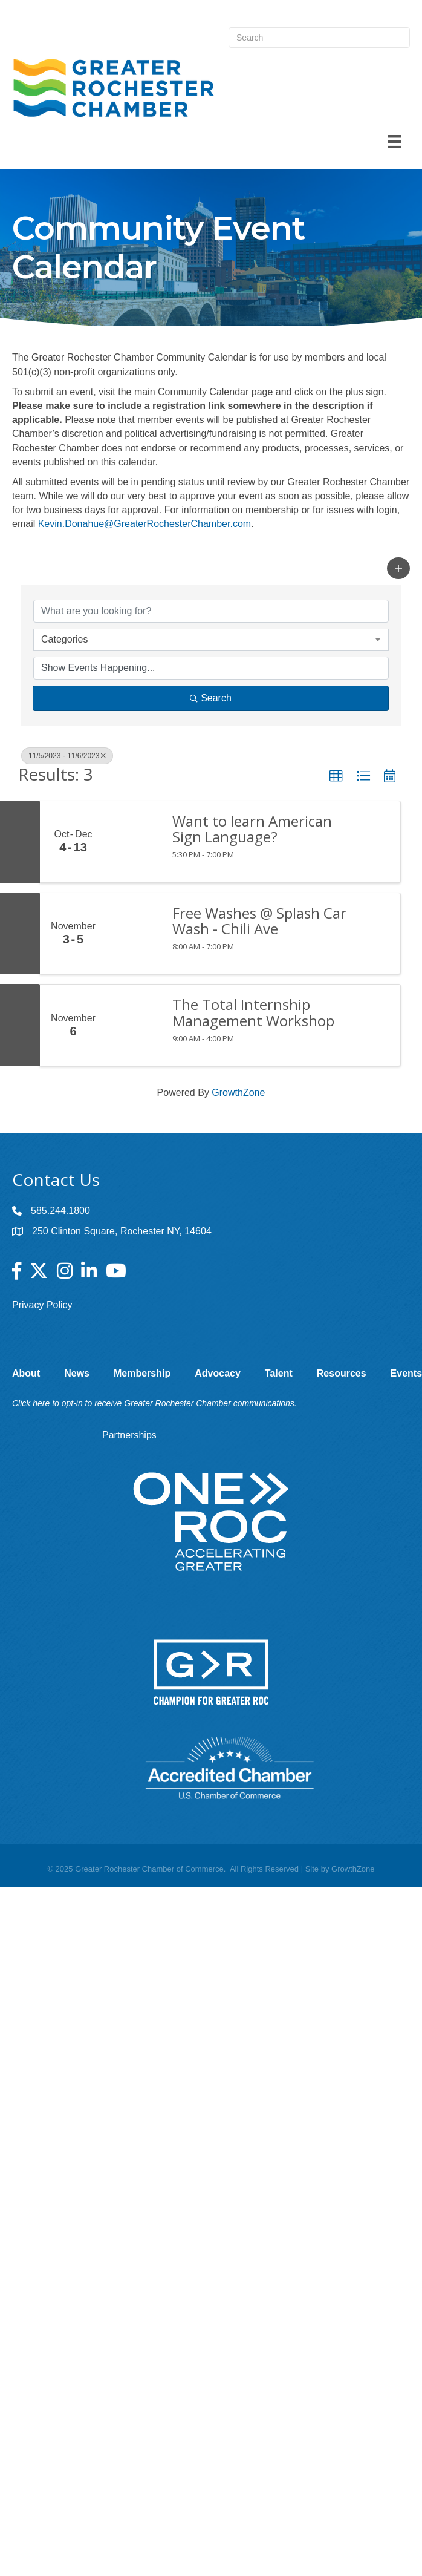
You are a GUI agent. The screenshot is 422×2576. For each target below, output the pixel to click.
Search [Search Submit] (211, 698)
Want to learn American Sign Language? (252, 829)
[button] (398, 568)
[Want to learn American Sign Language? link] (133, 842)
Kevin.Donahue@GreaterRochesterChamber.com (144, 524)
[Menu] (395, 141)
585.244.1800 (60, 1210)
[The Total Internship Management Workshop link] (133, 1025)
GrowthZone (238, 1092)
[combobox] (211, 640)
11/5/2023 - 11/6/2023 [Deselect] (67, 756)
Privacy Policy (42, 1305)
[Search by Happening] (211, 668)
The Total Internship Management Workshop (253, 1013)
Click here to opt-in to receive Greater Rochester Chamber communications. (154, 1403)
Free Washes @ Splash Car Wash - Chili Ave (259, 921)
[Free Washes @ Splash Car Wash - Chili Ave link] (133, 934)
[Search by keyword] (211, 611)
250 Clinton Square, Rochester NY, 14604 (122, 1231)
